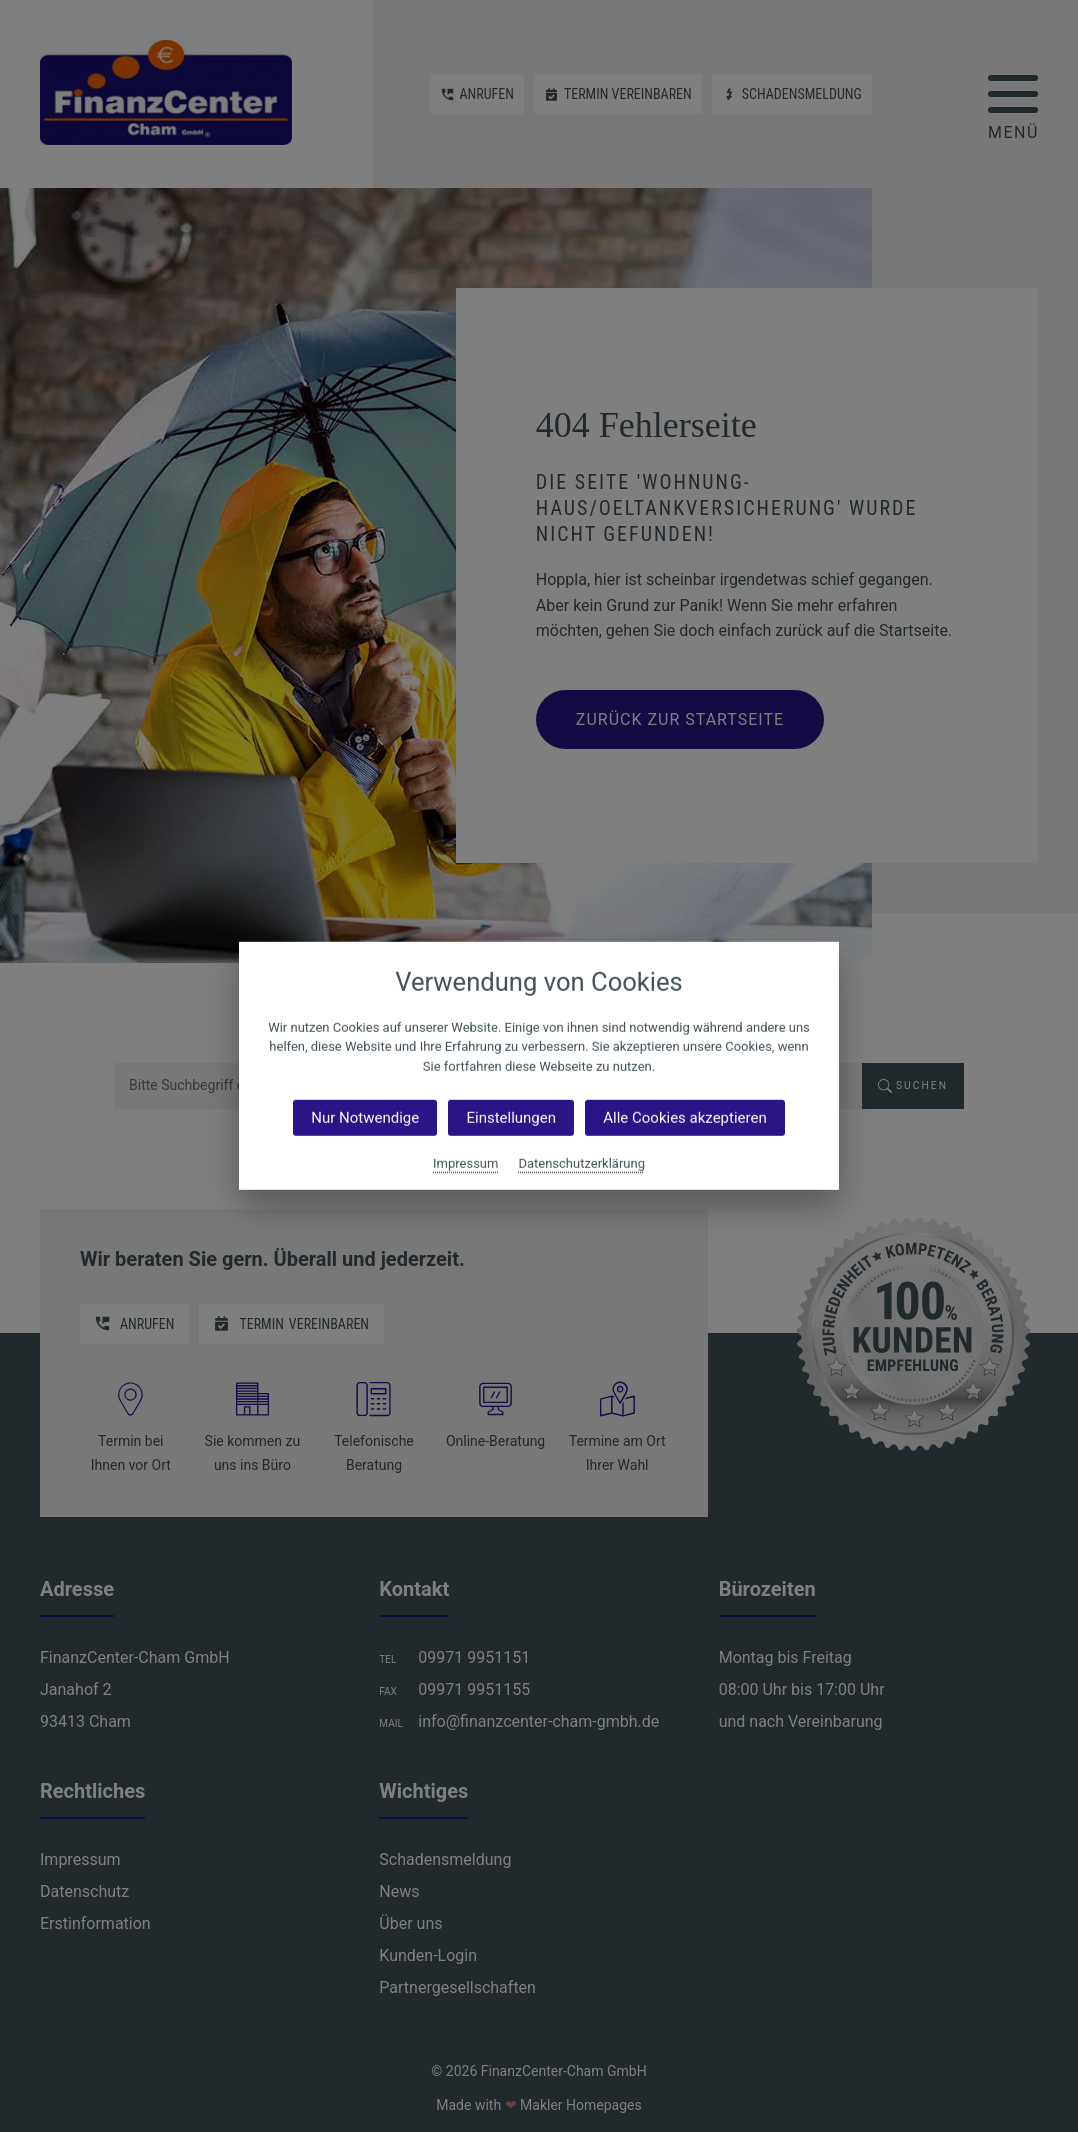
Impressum (465, 1163)
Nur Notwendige (365, 1118)
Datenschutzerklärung (581, 1163)
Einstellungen (511, 1118)
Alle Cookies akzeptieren (684, 1118)
